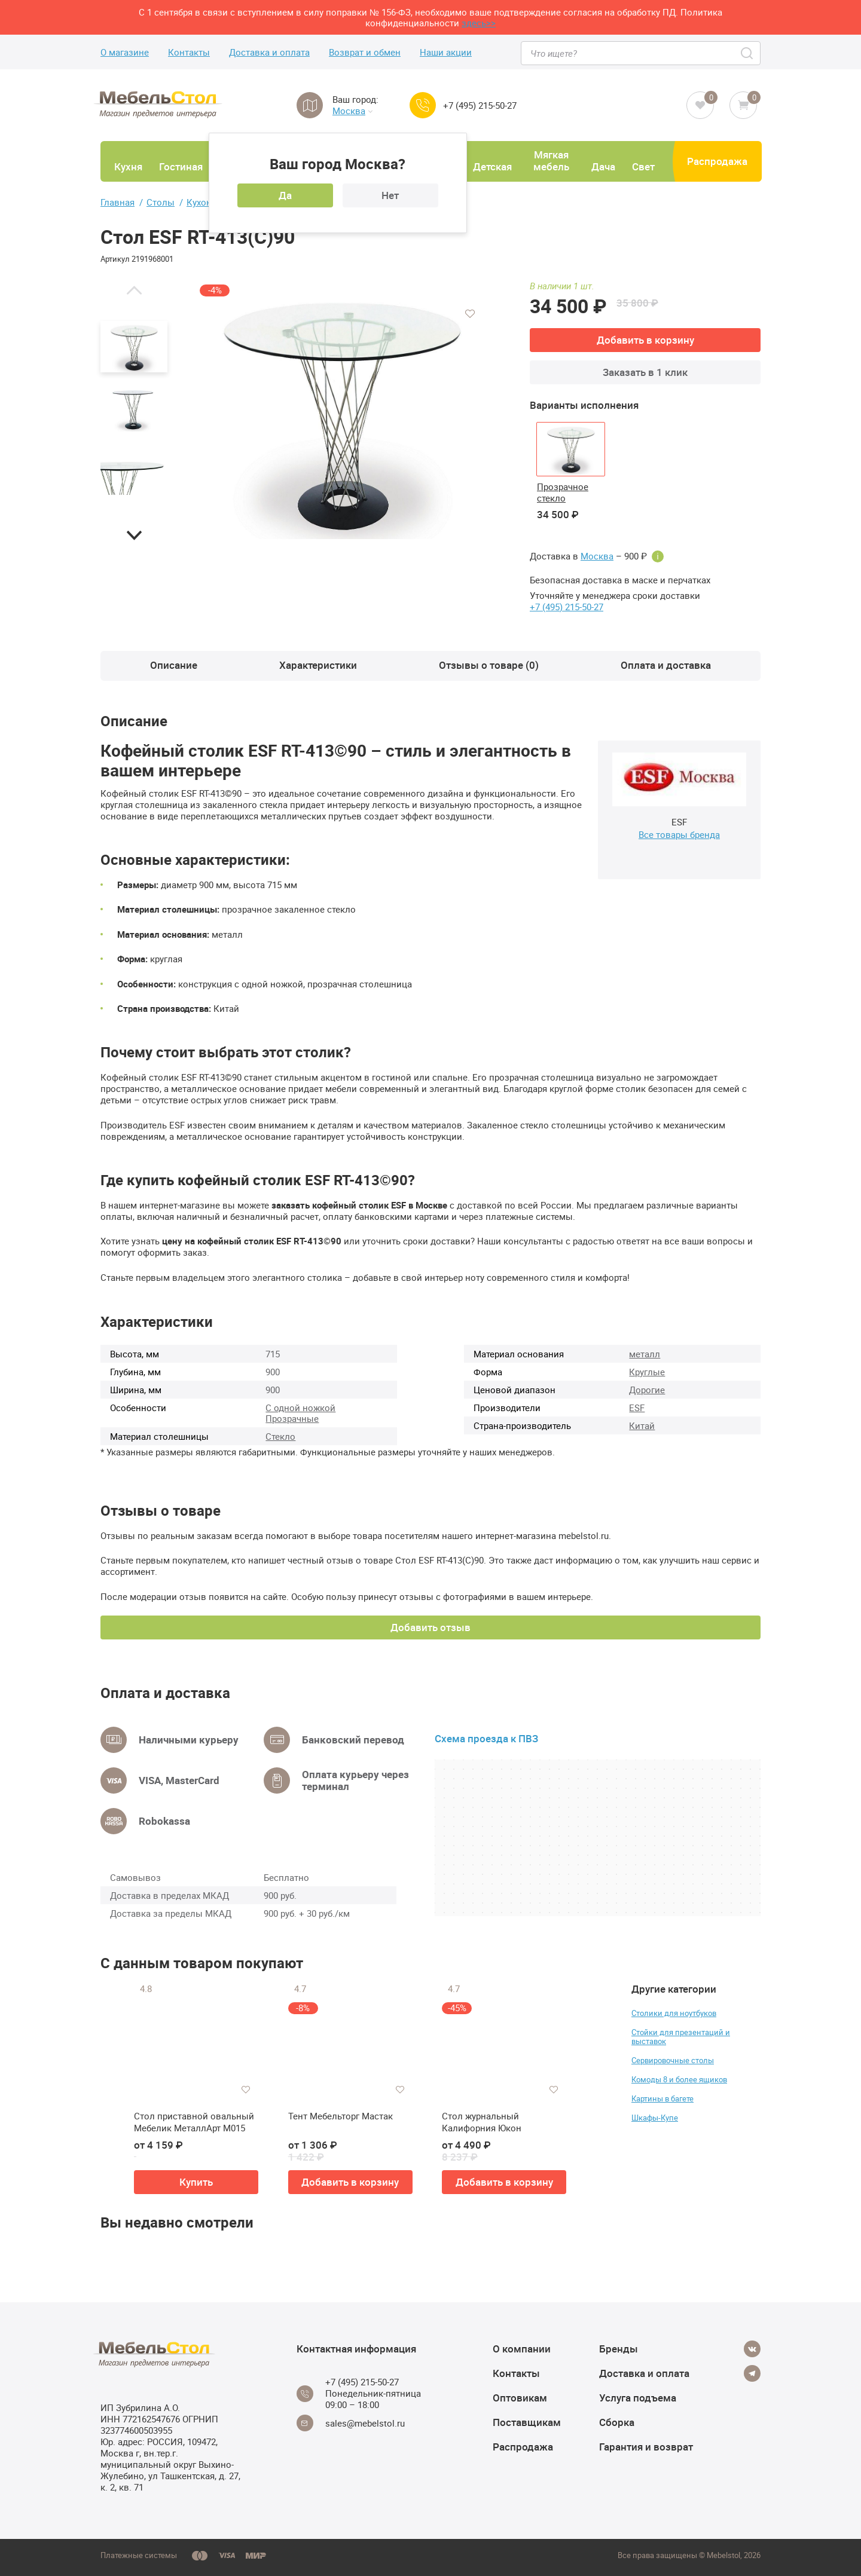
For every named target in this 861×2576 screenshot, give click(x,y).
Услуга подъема (637, 2397)
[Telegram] (752, 2373)
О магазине (124, 52)
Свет (643, 166)
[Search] (748, 53)
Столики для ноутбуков (673, 2013)
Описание (173, 665)
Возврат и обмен (365, 52)
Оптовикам (520, 2397)
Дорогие (647, 1390)
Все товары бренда (679, 834)
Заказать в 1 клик (645, 372)
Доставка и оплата (269, 52)
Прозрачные (292, 1418)
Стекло (280, 1436)
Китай (642, 1425)
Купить (196, 2182)
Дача (603, 166)
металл (644, 1354)
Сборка (616, 2422)
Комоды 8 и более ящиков (679, 2079)
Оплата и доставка (666, 665)
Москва (352, 111)
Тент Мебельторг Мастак (340, 2116)
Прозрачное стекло (562, 492)
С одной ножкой (300, 1408)
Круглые (647, 1372)
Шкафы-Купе (654, 2117)
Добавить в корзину (645, 340)
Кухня (128, 166)
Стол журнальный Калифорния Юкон (481, 2122)
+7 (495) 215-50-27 (480, 105)
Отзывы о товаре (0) (489, 665)
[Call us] (423, 105)
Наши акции (446, 52)
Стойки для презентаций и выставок (680, 2036)
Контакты (189, 52)
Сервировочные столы (672, 2060)
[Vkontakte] (752, 2349)
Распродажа (717, 161)
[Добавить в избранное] (470, 314)
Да (285, 195)
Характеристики (318, 665)
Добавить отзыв (430, 1627)
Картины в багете (662, 2098)
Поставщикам (527, 2422)
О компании (522, 2348)
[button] (133, 290)
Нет (390, 195)
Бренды (618, 2348)
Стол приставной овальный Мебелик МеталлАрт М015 (194, 2122)
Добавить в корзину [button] (350, 2182)
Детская (492, 166)
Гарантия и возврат (646, 2446)
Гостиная (181, 166)
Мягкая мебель (551, 160)
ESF (637, 1408)
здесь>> (479, 23)
